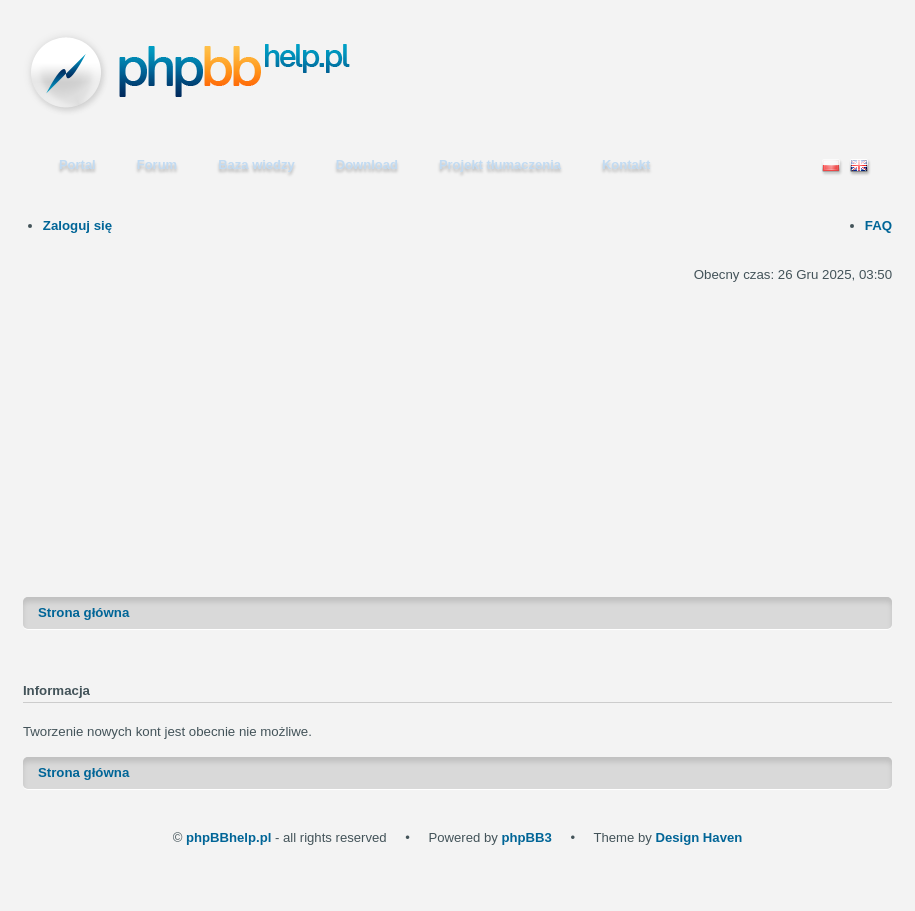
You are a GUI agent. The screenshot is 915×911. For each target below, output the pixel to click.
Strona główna (83, 612)
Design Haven (698, 837)
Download (367, 164)
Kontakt (626, 164)
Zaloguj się (77, 225)
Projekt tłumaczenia (500, 164)
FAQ (878, 225)
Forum (157, 164)
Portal (77, 164)
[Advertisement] (458, 427)
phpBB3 (526, 837)
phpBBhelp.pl (228, 837)
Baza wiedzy (256, 164)
